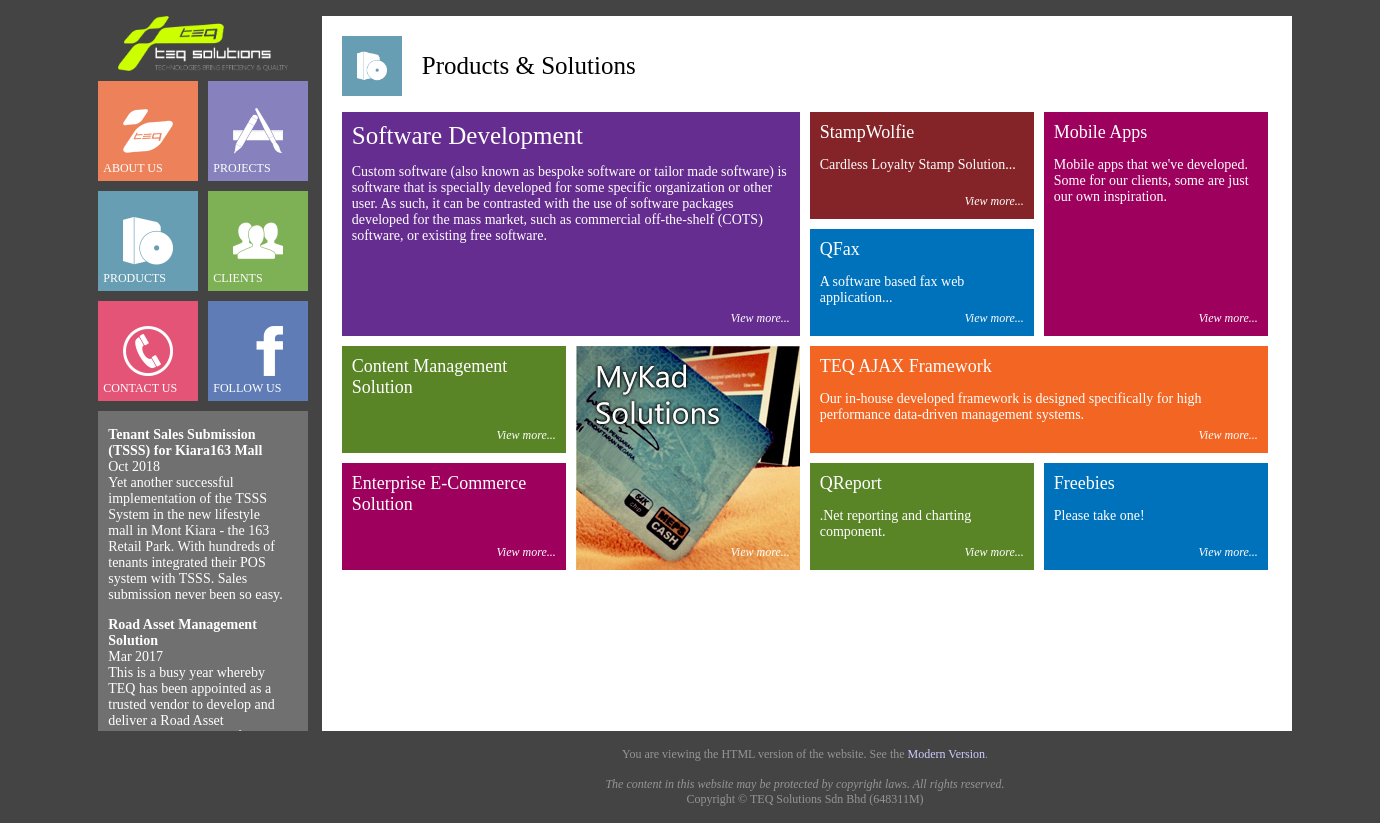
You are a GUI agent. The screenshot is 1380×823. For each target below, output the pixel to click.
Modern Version (946, 754)
